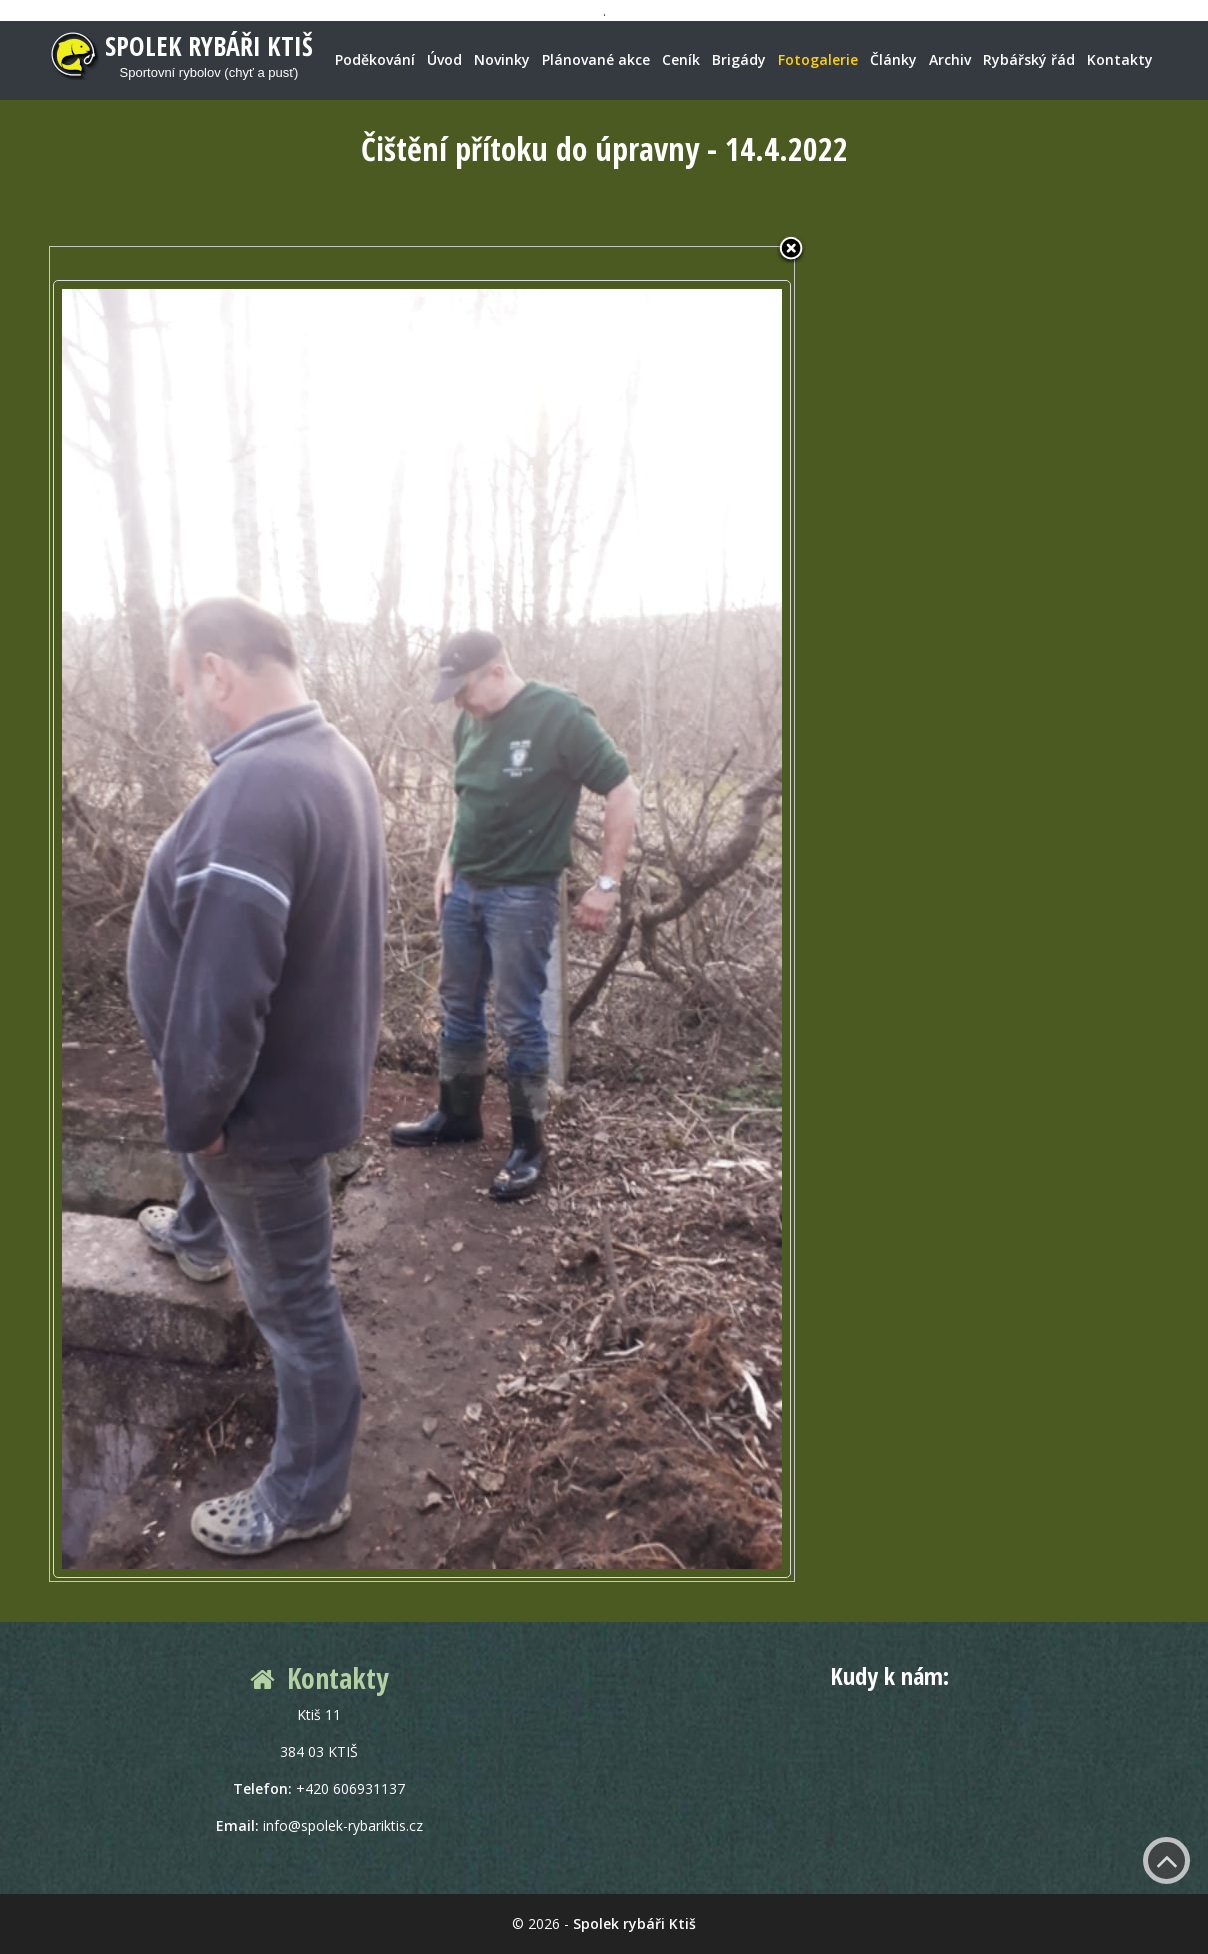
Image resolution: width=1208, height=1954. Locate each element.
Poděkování (375, 59)
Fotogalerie (818, 59)
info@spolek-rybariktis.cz (343, 1825)
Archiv (950, 59)
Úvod (444, 59)
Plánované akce (596, 59)
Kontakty (1120, 59)
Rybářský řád (1029, 59)
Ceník (681, 59)
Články (893, 59)
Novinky (502, 59)
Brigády (739, 59)
